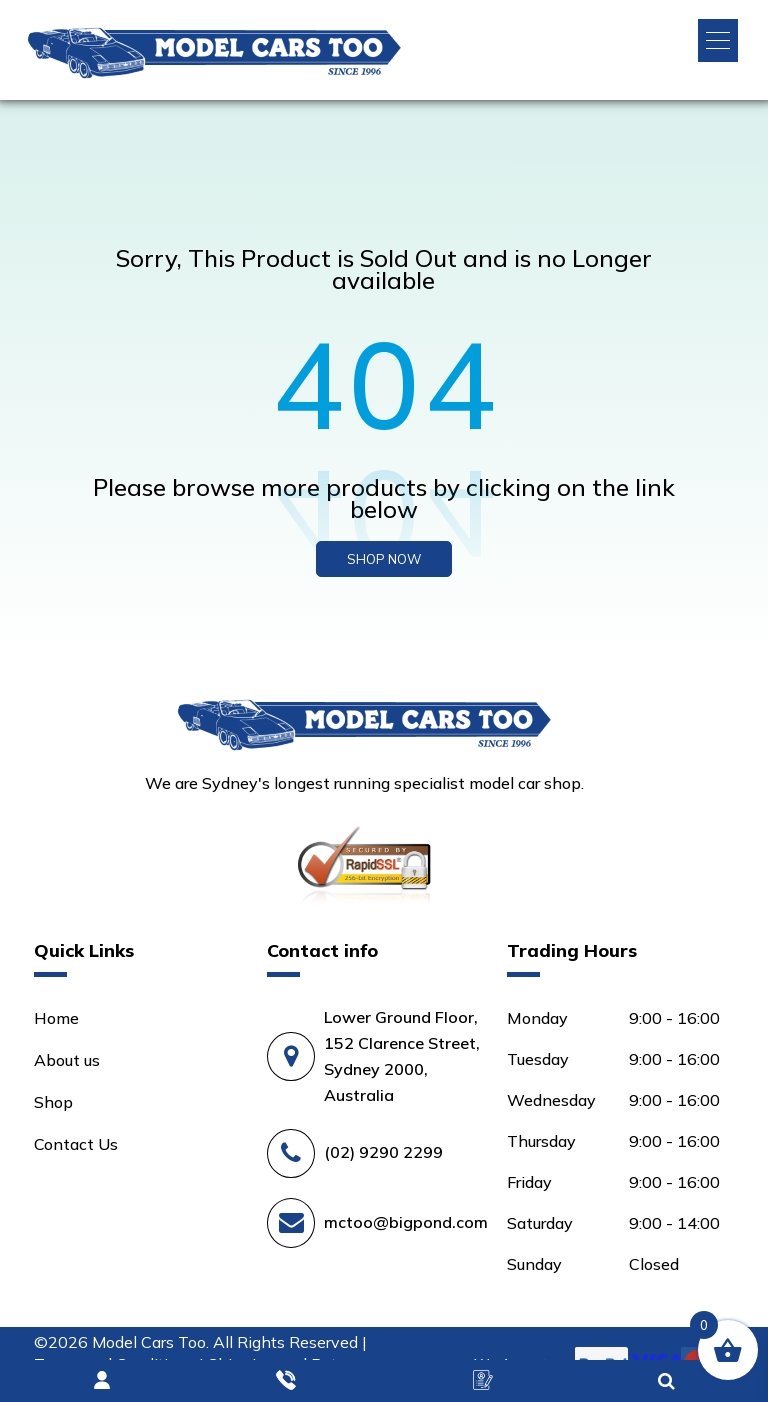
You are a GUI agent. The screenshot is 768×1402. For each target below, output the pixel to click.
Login (103, 1381)
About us (67, 1060)
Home (56, 1018)
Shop (53, 1102)
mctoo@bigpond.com (406, 1222)
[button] (718, 40)
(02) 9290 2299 (383, 1152)
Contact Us (76, 1144)
